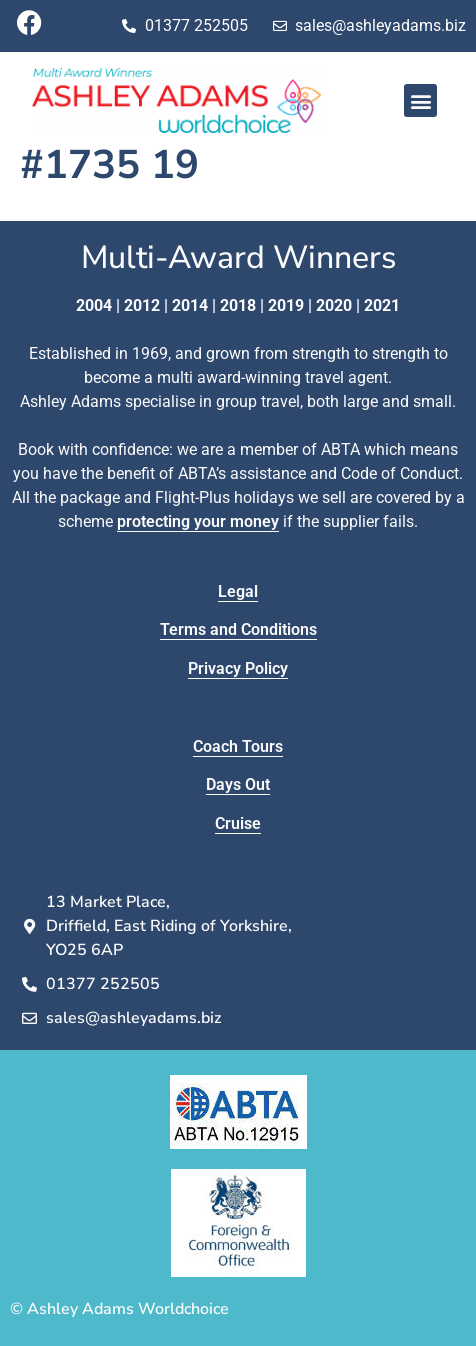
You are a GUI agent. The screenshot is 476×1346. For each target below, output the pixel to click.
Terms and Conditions (238, 629)
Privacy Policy (238, 668)
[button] (420, 100)
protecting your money (198, 521)
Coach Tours (238, 746)
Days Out (238, 784)
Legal (238, 591)
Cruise (238, 823)
